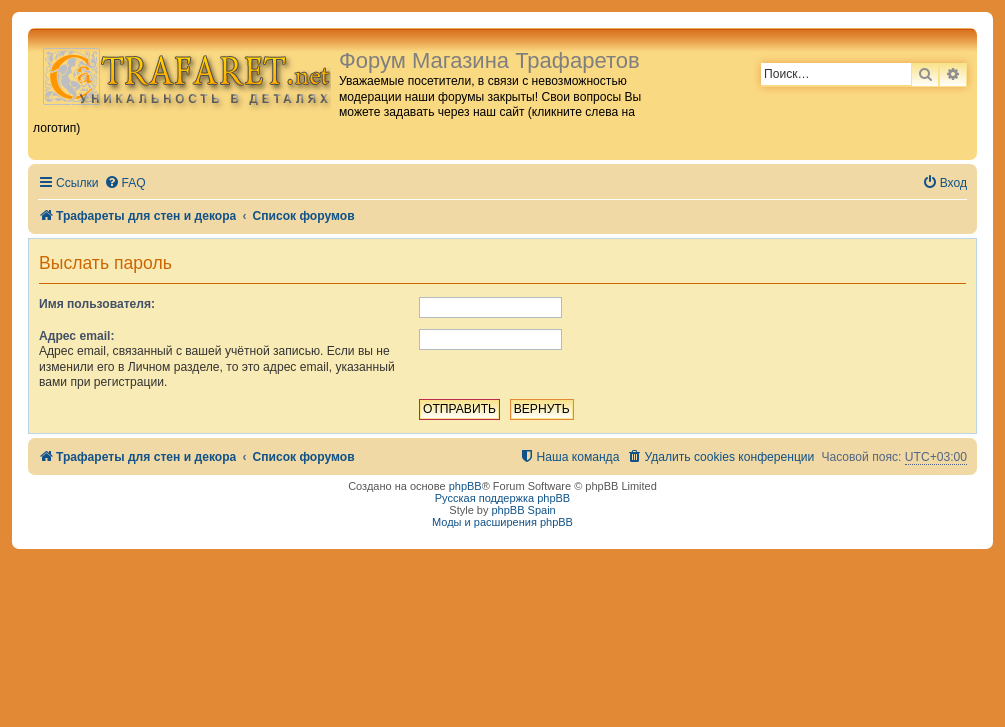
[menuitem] (125, 183)
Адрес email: (76, 336)
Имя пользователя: (97, 304)
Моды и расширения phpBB (502, 522)
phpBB (465, 486)
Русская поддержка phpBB (502, 498)
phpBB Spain (523, 510)
